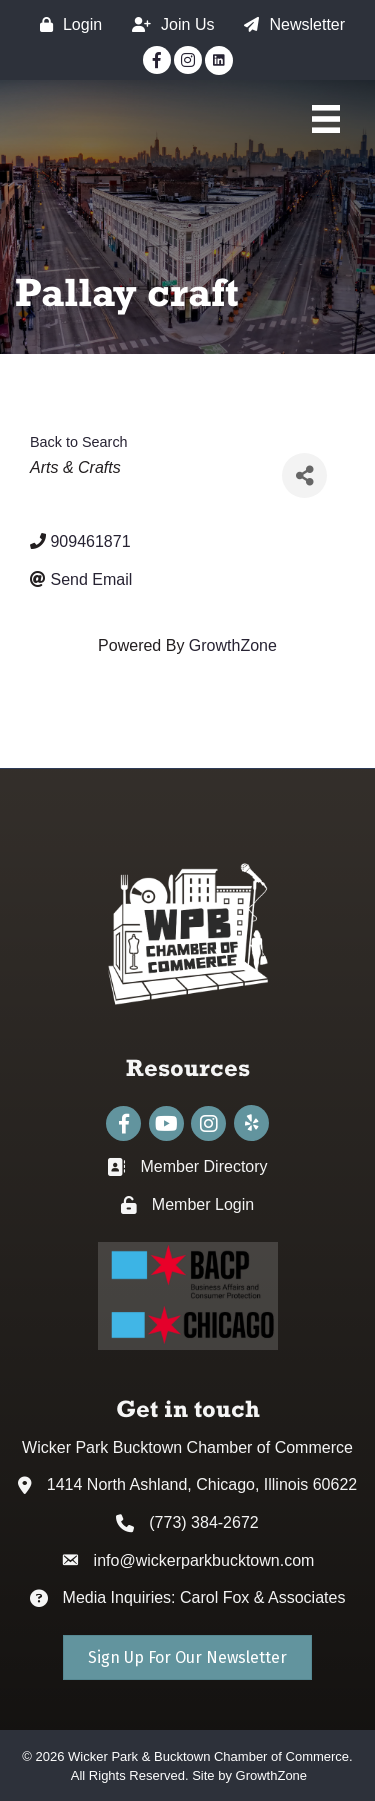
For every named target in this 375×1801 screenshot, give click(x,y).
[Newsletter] (289, 24)
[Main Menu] (326, 119)
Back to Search (79, 442)
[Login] (66, 24)
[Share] (304, 475)
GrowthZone (233, 645)
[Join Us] (168, 24)
